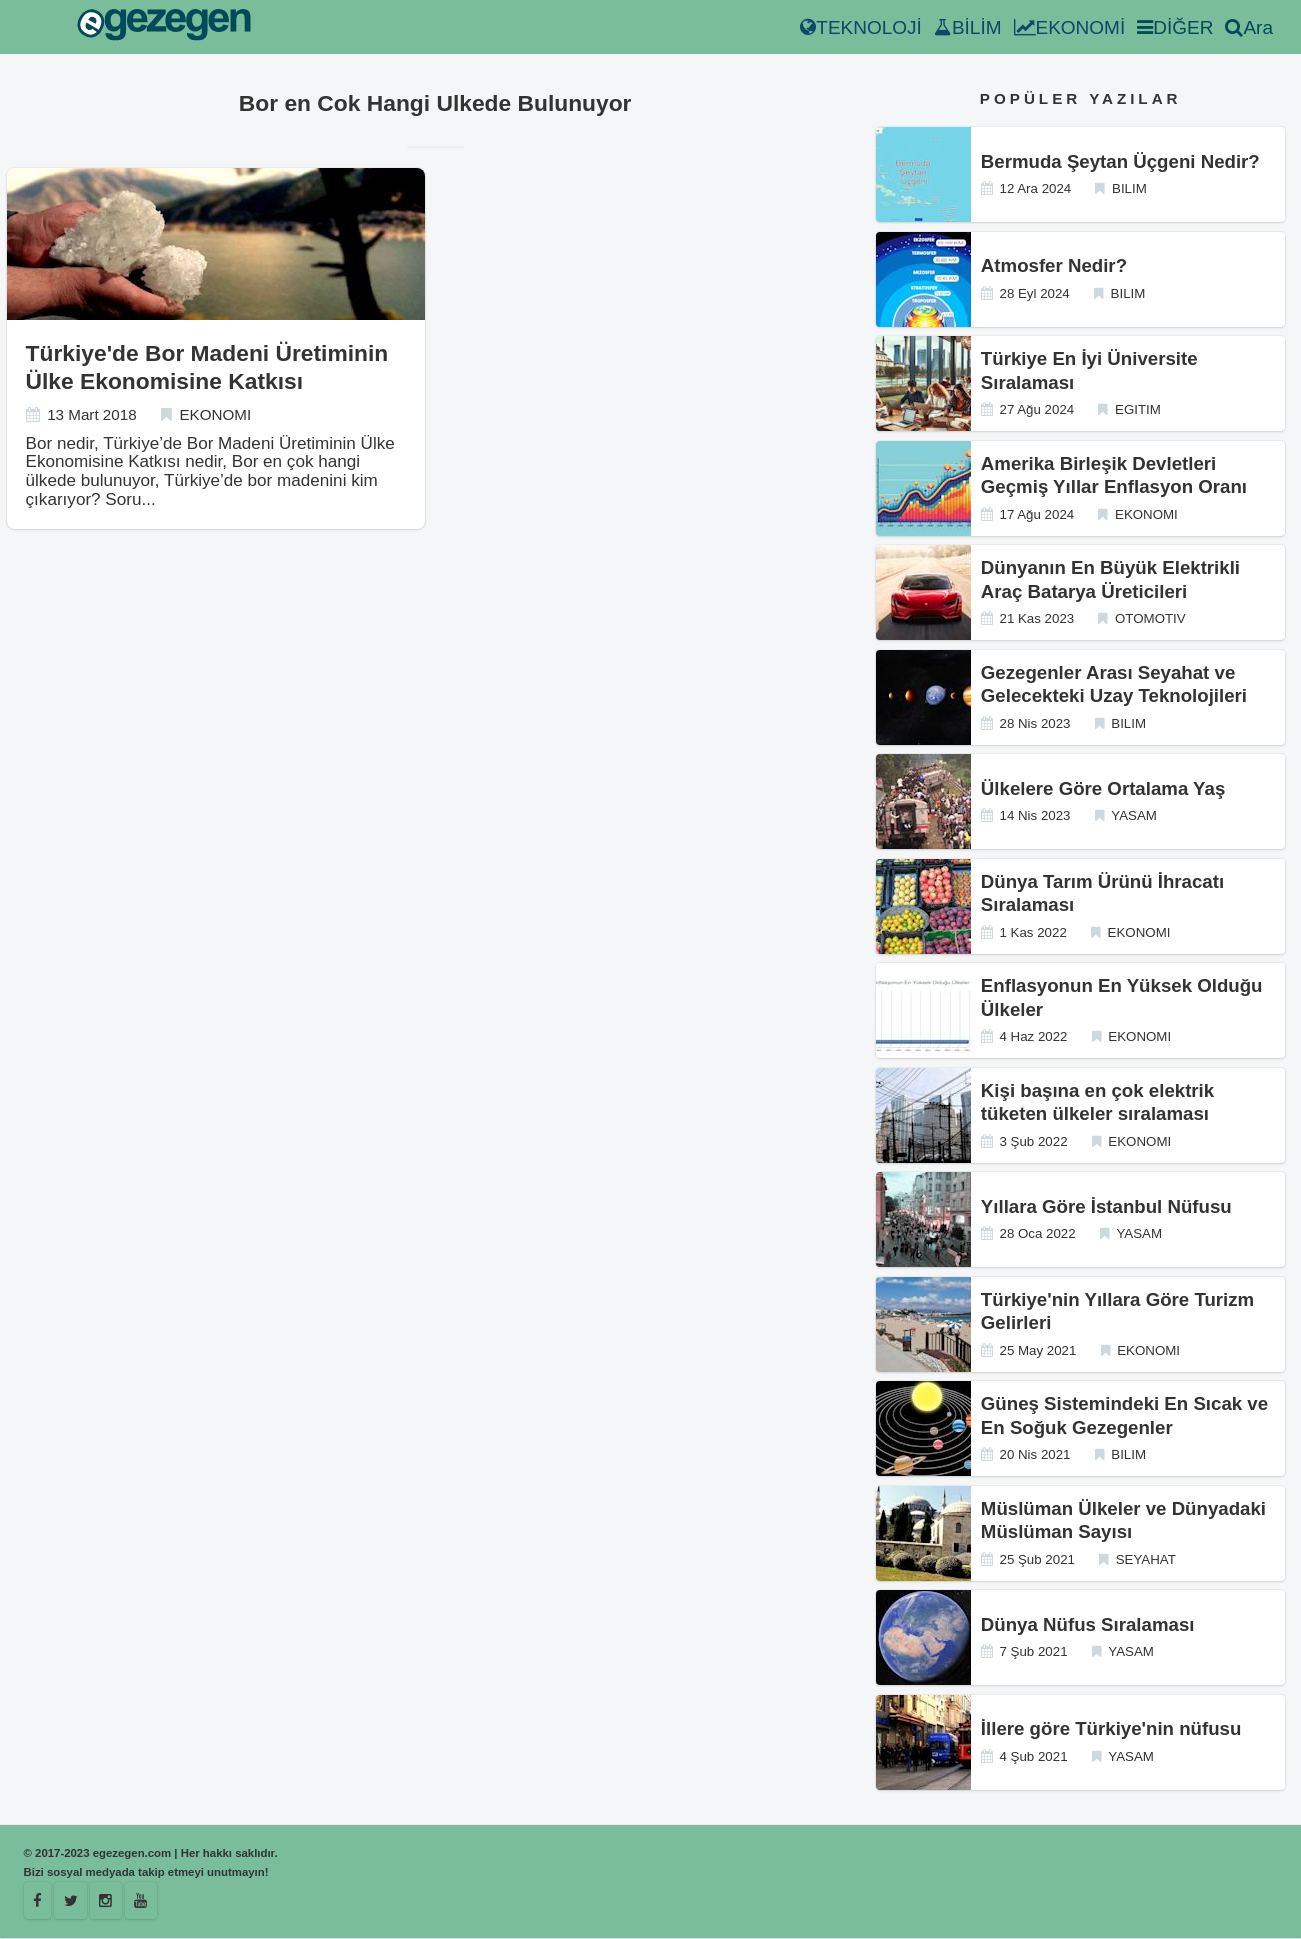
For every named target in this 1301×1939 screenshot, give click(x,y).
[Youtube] (142, 1901)
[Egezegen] (71, 1901)
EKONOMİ (1070, 27)
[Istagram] (107, 1901)
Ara (1249, 27)
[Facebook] (38, 1901)
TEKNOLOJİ (861, 27)
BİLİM (968, 27)
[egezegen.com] (164, 27)
